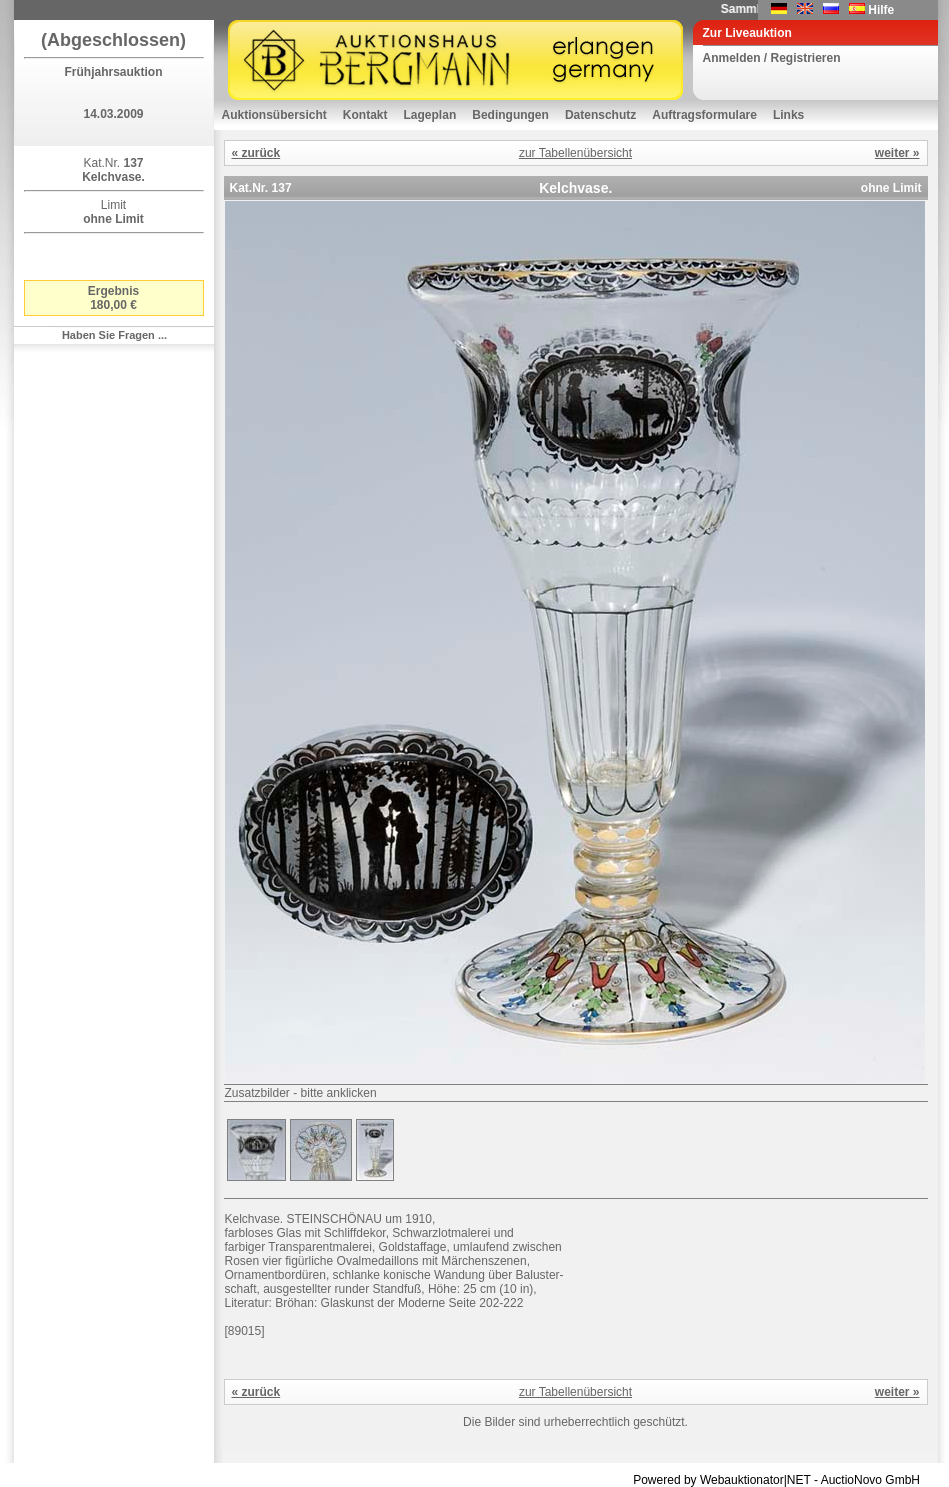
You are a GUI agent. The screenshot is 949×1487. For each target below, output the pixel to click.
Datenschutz (600, 115)
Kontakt (365, 115)
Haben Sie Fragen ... (114, 335)
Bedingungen (510, 115)
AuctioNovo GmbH (870, 1480)
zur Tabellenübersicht (575, 153)
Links (788, 115)
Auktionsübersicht (274, 115)
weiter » (897, 153)
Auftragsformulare (704, 115)
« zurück (256, 153)
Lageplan (430, 115)
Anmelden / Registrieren (772, 58)
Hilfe (881, 10)
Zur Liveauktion (747, 33)
